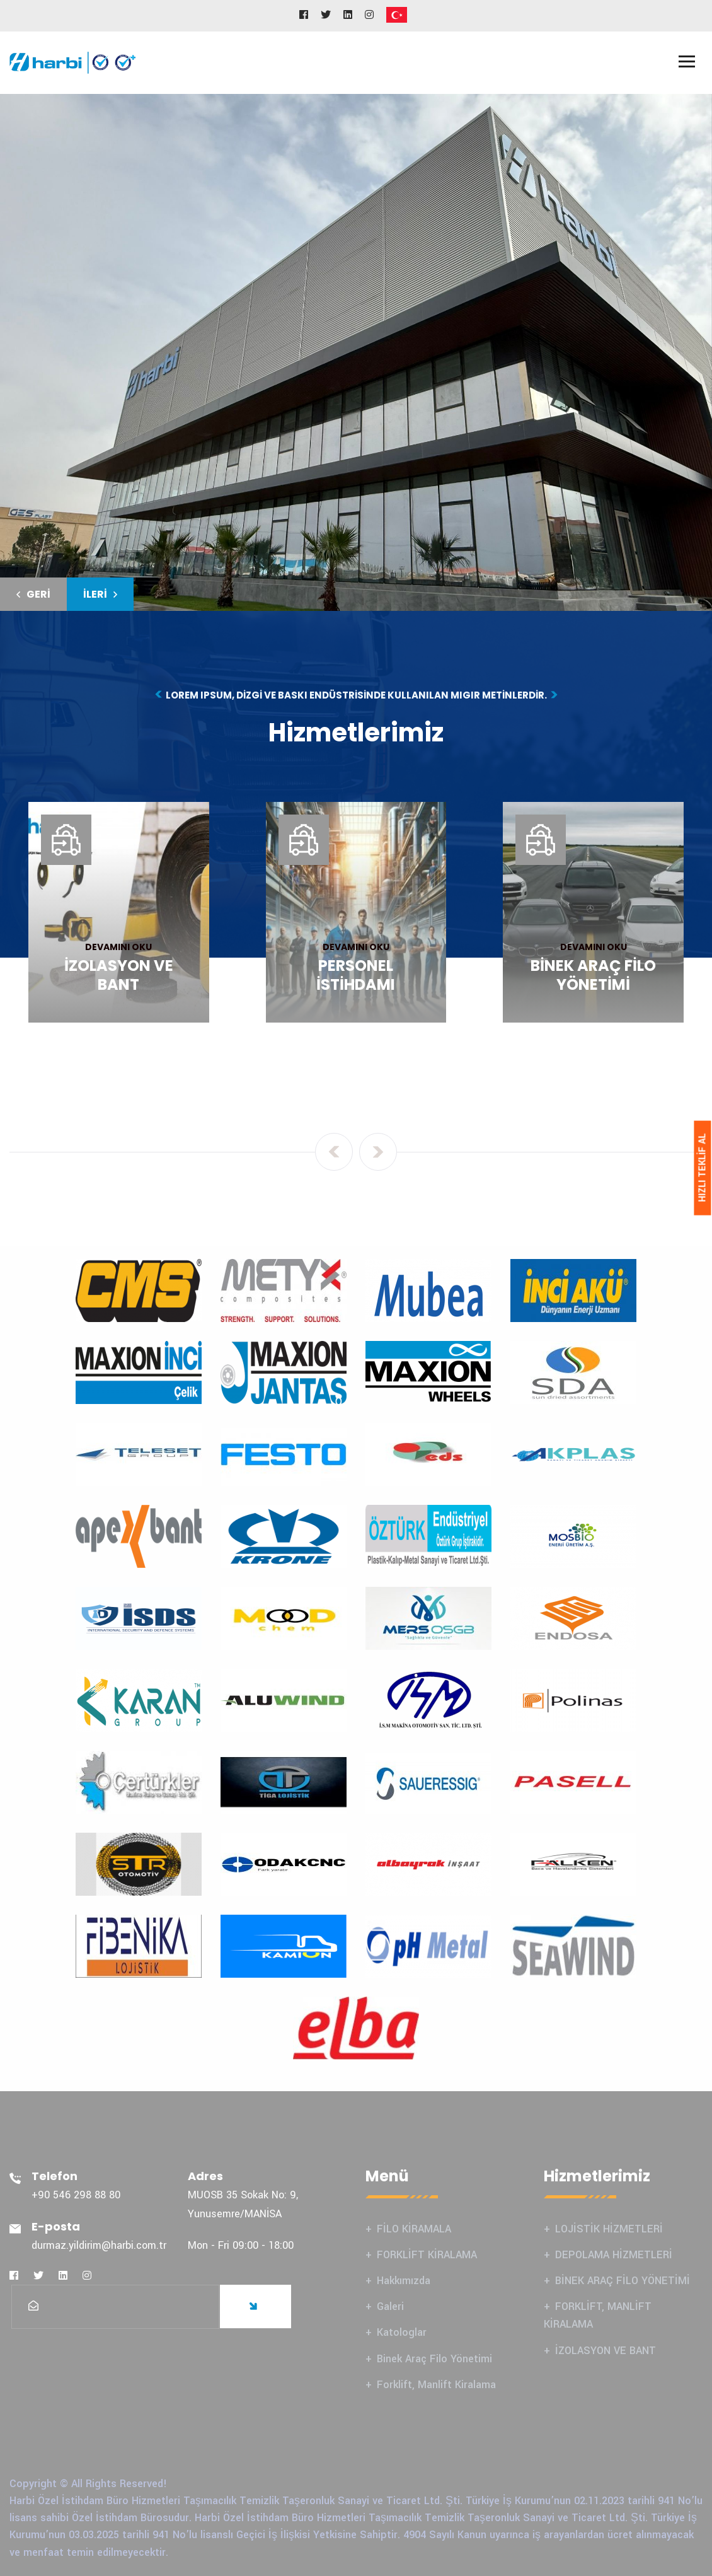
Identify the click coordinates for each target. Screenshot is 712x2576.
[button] (33, 594)
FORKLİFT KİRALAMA (427, 2255)
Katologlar (402, 2332)
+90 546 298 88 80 (76, 2195)
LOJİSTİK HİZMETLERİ (609, 2229)
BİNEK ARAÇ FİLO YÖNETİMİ (622, 2280)
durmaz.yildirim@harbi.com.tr (99, 2245)
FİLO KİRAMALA (414, 2229)
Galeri (390, 2306)
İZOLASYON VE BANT (605, 2350)
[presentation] (334, 1152)
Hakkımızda (403, 2280)
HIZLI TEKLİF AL (702, 1168)
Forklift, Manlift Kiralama (436, 2384)
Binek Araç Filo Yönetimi (434, 2359)
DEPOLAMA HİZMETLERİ (613, 2255)
